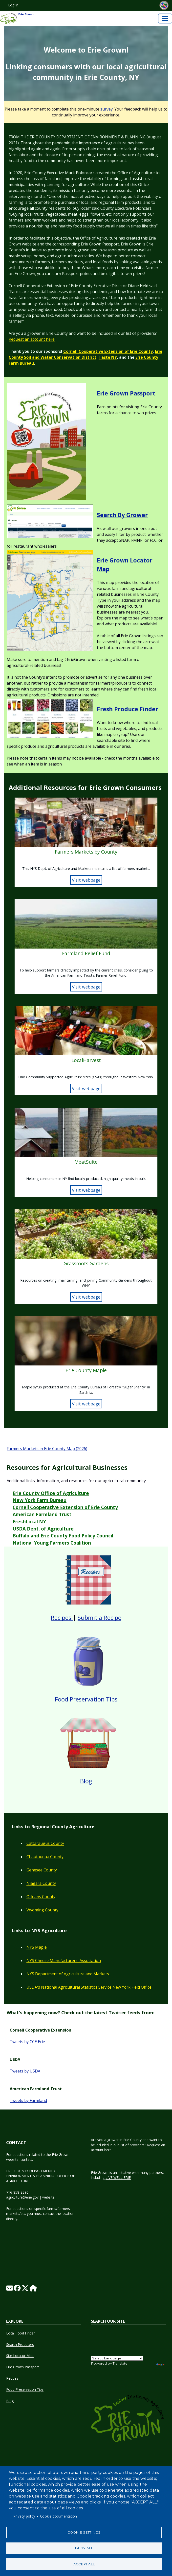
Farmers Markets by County (86, 851)
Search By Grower (122, 515)
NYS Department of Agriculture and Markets (67, 1974)
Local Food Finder (20, 2333)
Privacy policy (24, 2515)
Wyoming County (42, 1910)
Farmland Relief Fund (86, 953)
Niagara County (41, 1883)
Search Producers (20, 2344)
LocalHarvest (86, 1060)
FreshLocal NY (29, 1521)
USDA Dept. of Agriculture (43, 1528)
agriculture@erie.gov (22, 2197)
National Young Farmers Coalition (52, 1542)
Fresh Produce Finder (127, 709)
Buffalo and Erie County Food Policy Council (63, 1535)
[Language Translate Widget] (117, 2358)
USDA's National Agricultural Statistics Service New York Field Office (88, 1987)
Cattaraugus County (45, 1843)
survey (106, 109)
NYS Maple (36, 1947)
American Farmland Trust (42, 1514)
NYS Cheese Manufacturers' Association (63, 1960)
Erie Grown (17, 18)
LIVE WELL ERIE (118, 2177)
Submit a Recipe (99, 1617)
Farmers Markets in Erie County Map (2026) (47, 1448)
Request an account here (32, 339)
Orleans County (40, 1896)
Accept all (84, 2564)
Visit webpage (86, 880)
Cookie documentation (58, 2515)
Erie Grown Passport (126, 393)
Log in (13, 5)
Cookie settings (83, 2532)
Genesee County (41, 1870)
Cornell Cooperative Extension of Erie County (65, 1507)
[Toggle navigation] (165, 18)
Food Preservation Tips (86, 1699)
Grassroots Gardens (86, 1263)
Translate (120, 2363)
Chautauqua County (45, 1856)
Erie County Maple (86, 1370)
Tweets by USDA (25, 2071)
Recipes (62, 1617)
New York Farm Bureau (39, 1500)
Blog (86, 1781)
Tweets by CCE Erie (27, 2041)
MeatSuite (86, 1161)
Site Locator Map (20, 2355)
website (48, 2197)
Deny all (84, 2548)
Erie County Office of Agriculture (51, 1493)
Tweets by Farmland (28, 2100)
